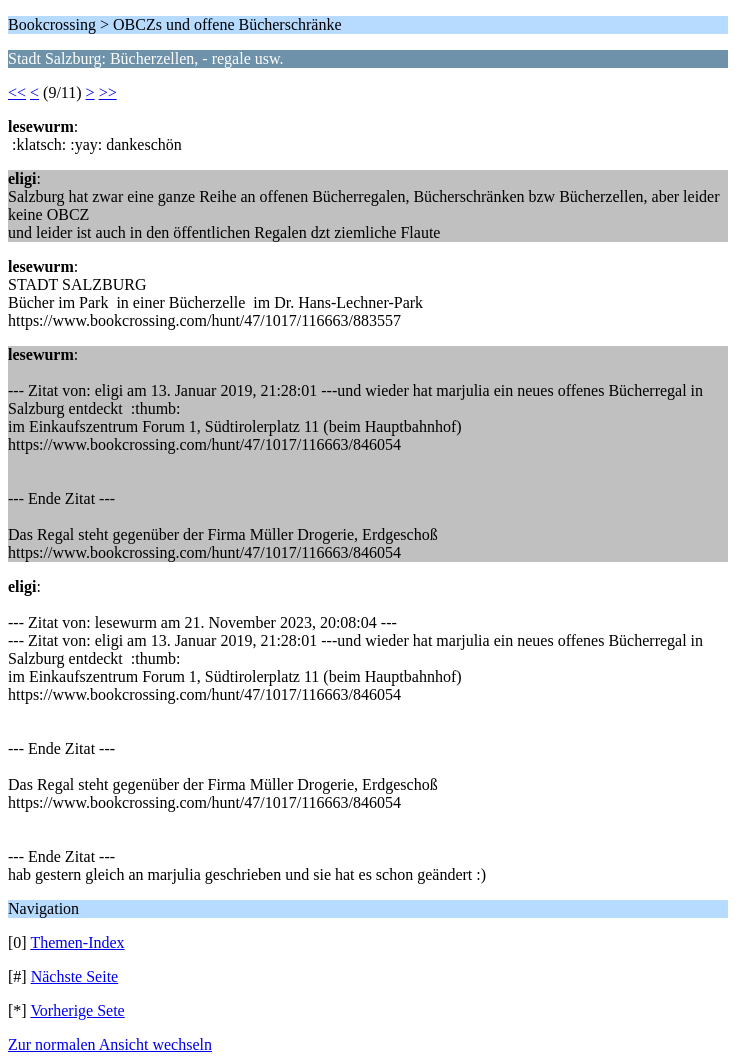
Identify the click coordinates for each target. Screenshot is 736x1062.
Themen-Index (77, 942)
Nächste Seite (75, 976)
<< (17, 92)
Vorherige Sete (77, 1010)
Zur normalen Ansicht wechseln (110, 1044)
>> (108, 92)
